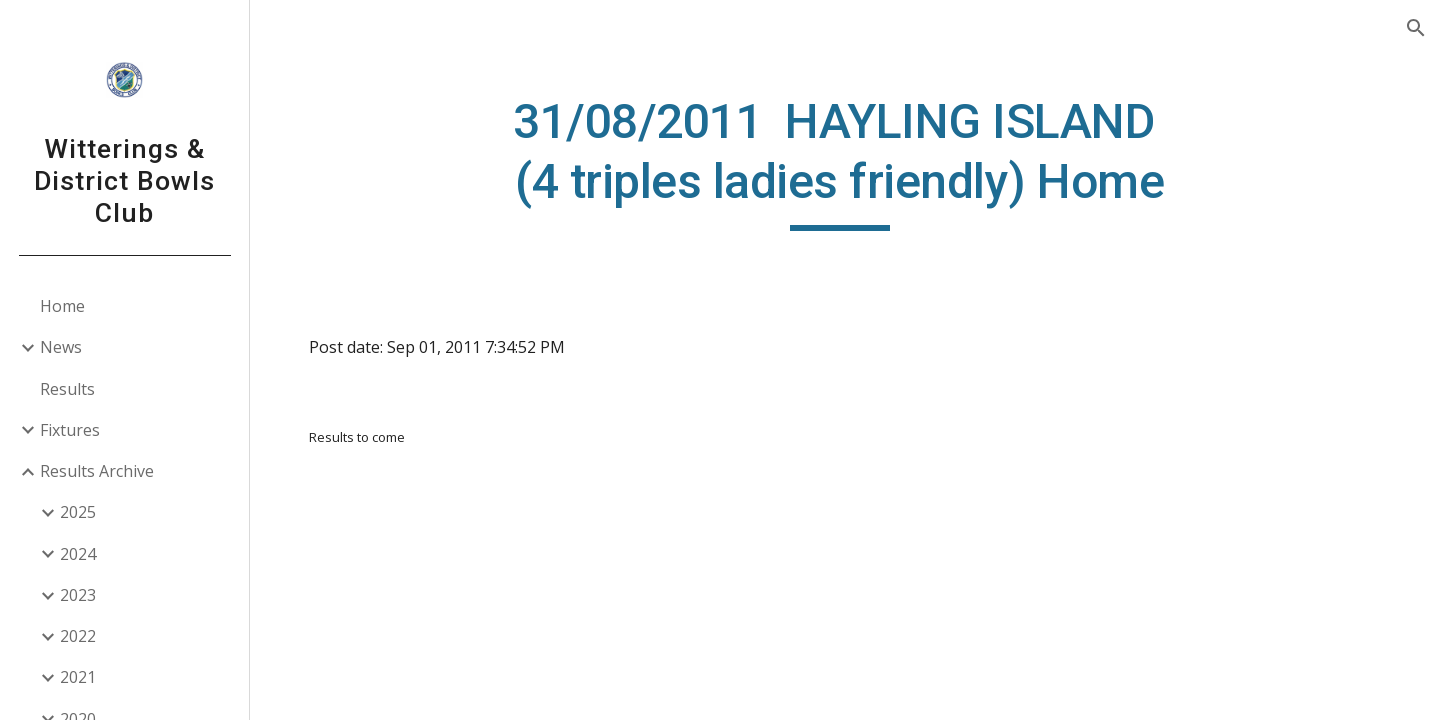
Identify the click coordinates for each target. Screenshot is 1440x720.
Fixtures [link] (70, 430)
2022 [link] (78, 636)
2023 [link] (78, 595)
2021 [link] (78, 677)
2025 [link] (78, 512)
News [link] (61, 347)
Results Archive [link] (97, 471)
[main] (845, 161)
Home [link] (62, 306)
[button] (1416, 28)
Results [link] (67, 389)
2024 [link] (78, 554)
